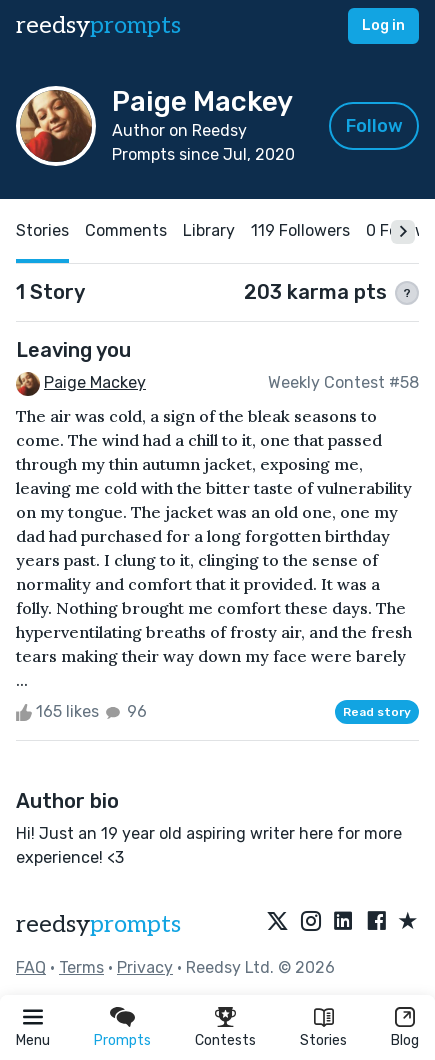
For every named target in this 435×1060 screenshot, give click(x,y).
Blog (405, 1040)
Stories (323, 1040)
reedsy (98, 924)
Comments (126, 230)
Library (209, 230)
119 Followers (300, 230)
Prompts (122, 1040)
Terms (81, 967)
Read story (377, 712)
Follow (374, 126)
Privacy (145, 967)
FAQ (31, 967)
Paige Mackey (95, 382)
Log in (383, 25)
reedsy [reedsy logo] (98, 25)
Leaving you (73, 350)
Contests (225, 1040)
